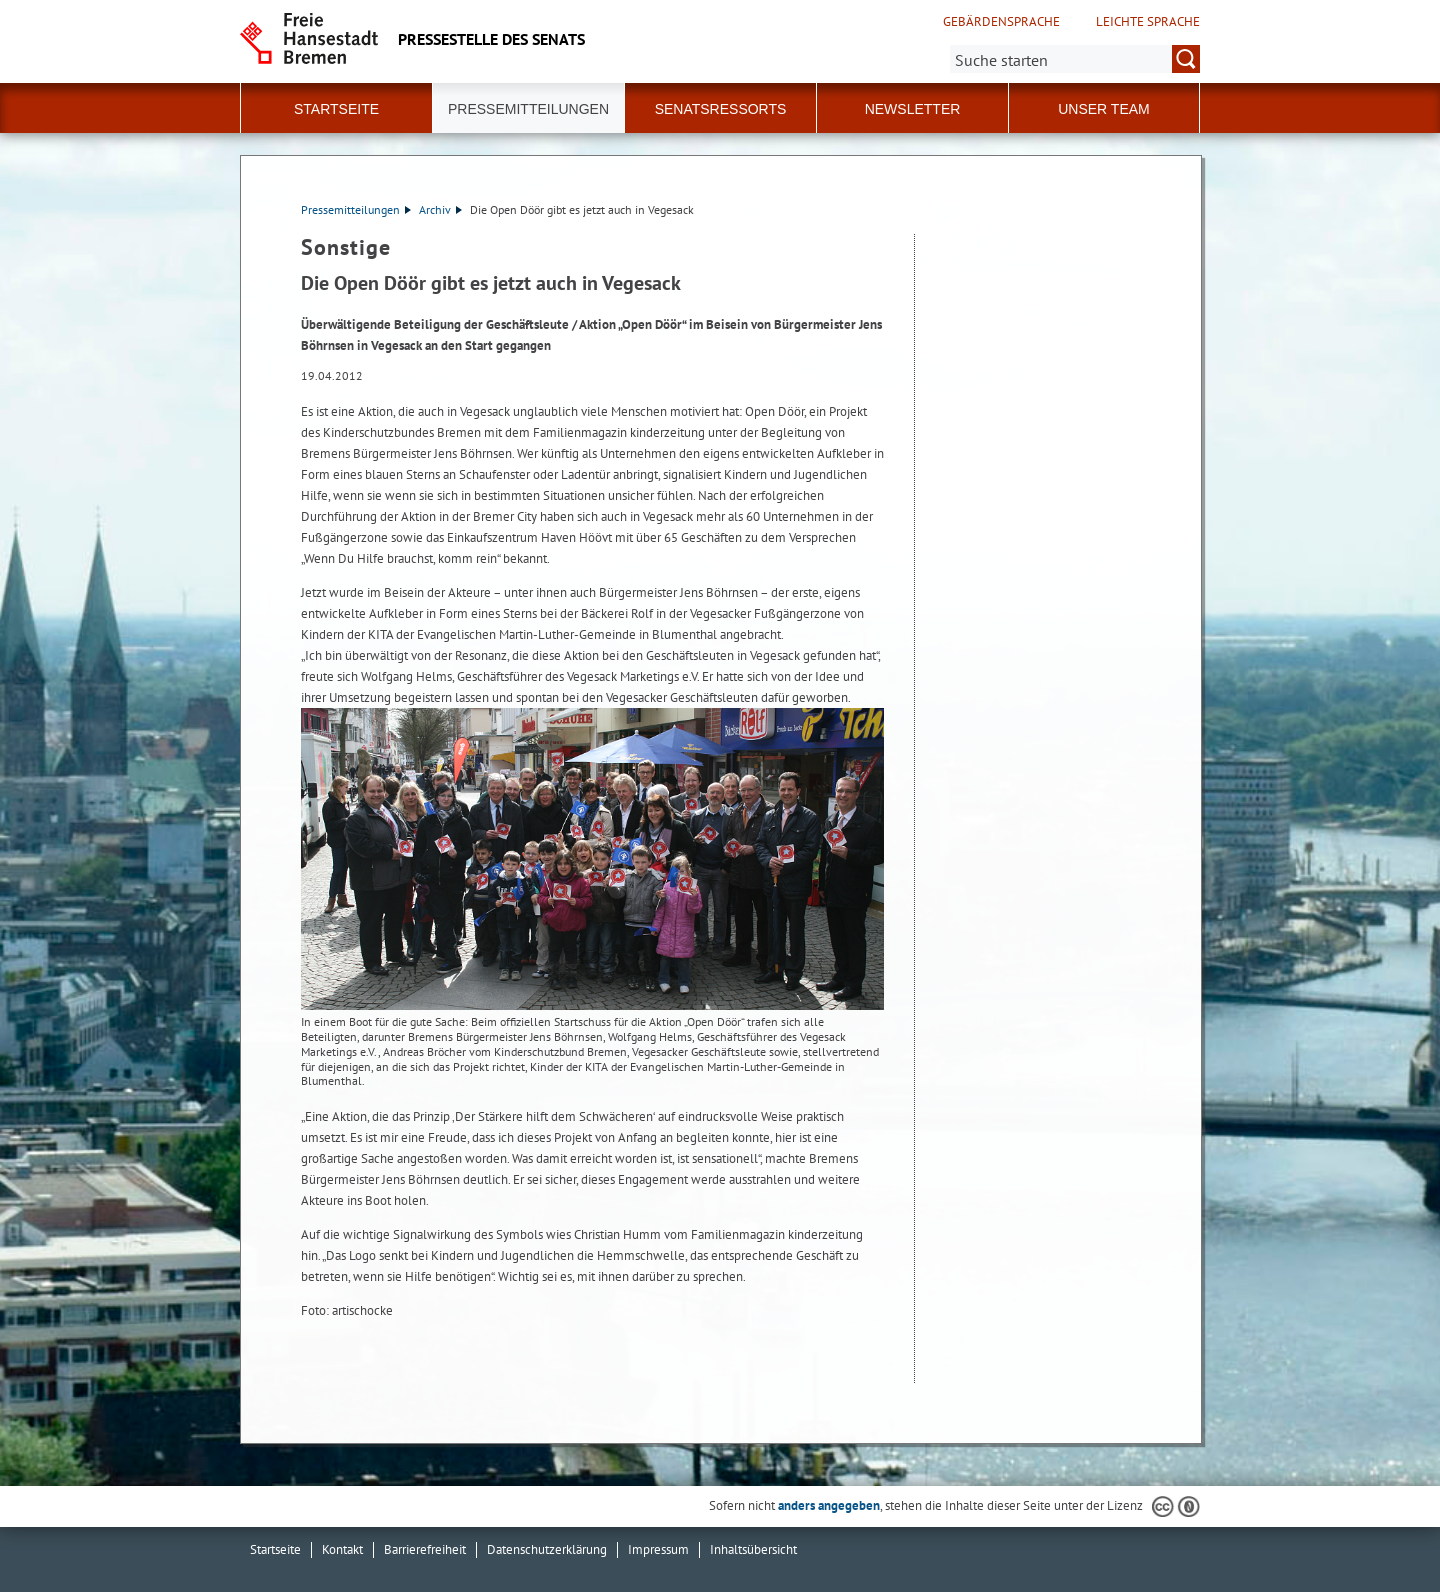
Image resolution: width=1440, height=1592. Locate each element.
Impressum (658, 1549)
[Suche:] (1075, 59)
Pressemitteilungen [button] (528, 109)
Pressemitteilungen (356, 209)
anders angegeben (829, 1505)
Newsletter (913, 109)
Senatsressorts (721, 109)
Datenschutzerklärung (547, 1549)
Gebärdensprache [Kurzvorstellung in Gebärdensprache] (1001, 22)
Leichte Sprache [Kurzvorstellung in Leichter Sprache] (1148, 22)
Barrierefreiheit (425, 1549)
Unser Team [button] (1104, 109)
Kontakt (342, 1549)
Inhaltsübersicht (753, 1549)
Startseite (336, 109)
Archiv (440, 209)
